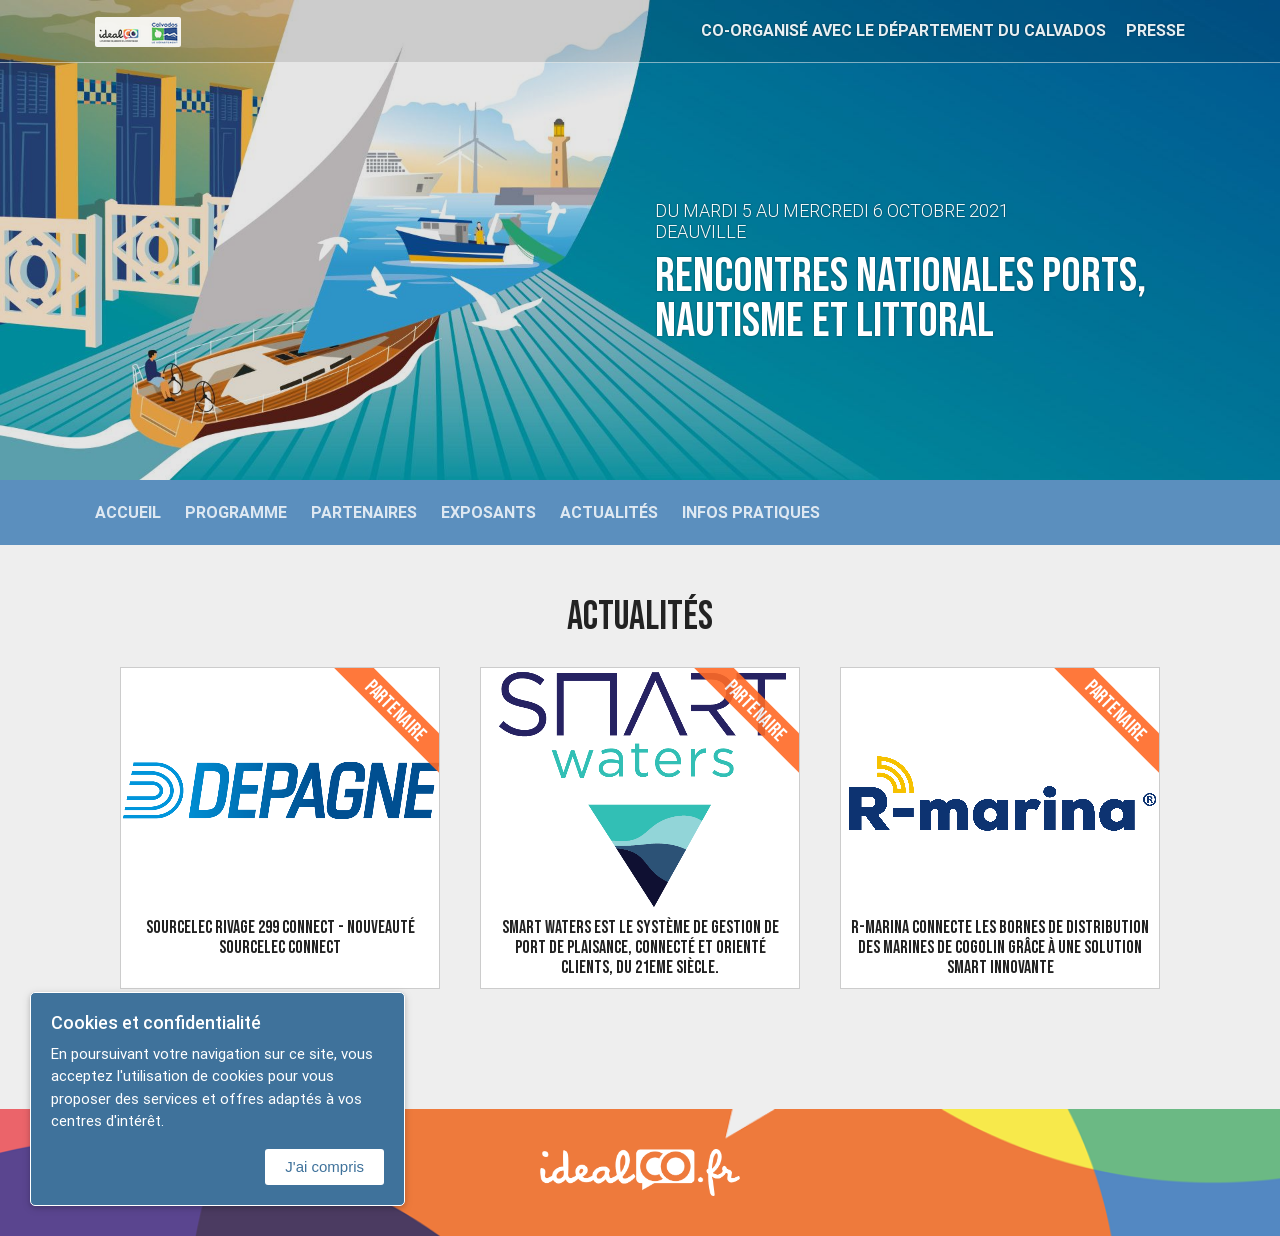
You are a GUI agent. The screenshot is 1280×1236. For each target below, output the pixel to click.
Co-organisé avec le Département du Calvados (903, 30)
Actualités (609, 512)
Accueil (128, 512)
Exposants (488, 512)
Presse (1155, 30)
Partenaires (364, 512)
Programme (236, 512)
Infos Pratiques (751, 512)
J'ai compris (324, 1166)
